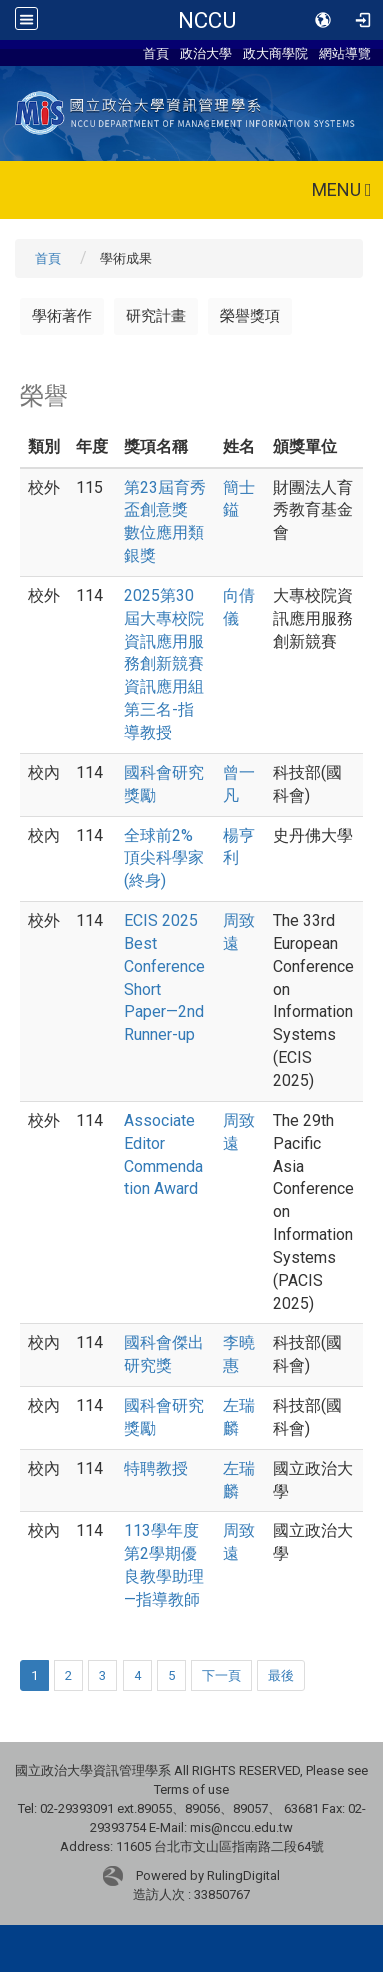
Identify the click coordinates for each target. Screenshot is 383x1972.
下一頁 (221, 1675)
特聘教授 (156, 1468)
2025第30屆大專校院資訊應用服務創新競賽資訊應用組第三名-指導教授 (164, 664)
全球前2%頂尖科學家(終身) (164, 858)
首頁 (156, 53)
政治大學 (206, 53)
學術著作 (62, 316)
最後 (281, 1675)
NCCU (207, 20)
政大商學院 (275, 53)
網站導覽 (345, 53)
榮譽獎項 (250, 316)
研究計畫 (156, 316)
